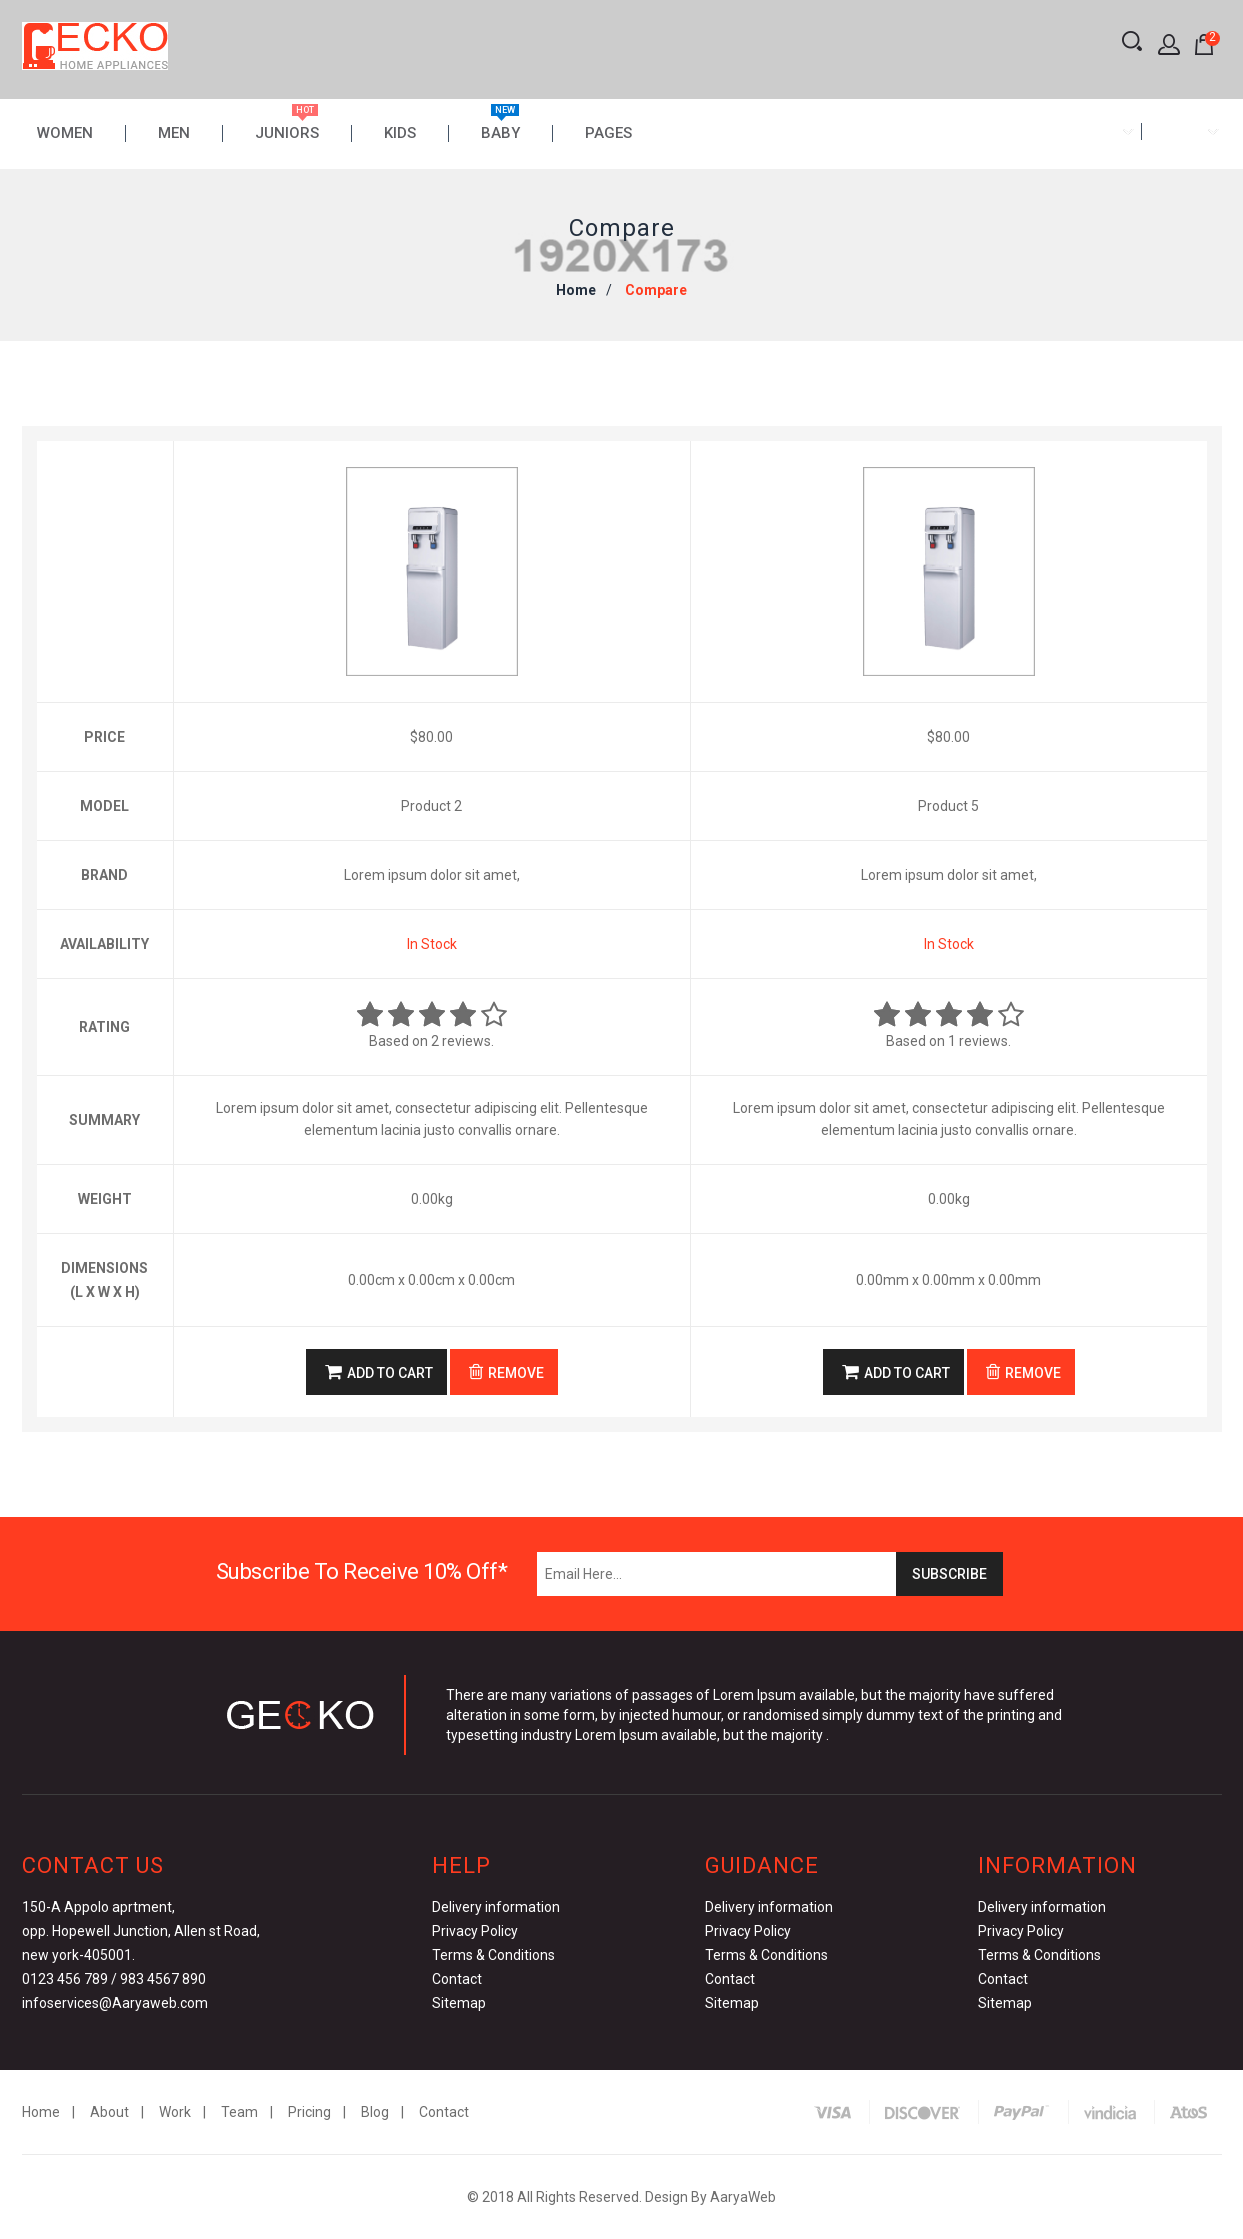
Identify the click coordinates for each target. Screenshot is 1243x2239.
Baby (500, 133)
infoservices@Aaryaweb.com (115, 2003)
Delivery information (496, 1907)
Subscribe (949, 1574)
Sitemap (459, 2003)
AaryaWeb (743, 2197)
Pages (608, 133)
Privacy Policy (475, 1931)
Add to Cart (379, 1372)
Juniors (287, 133)
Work (175, 2112)
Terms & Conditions (493, 1955)
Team (239, 2112)
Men (174, 133)
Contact (457, 1979)
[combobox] (1101, 131)
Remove (506, 1372)
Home (576, 290)
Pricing (309, 2112)
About (109, 2112)
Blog (375, 2112)
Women (65, 133)
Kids (400, 133)
